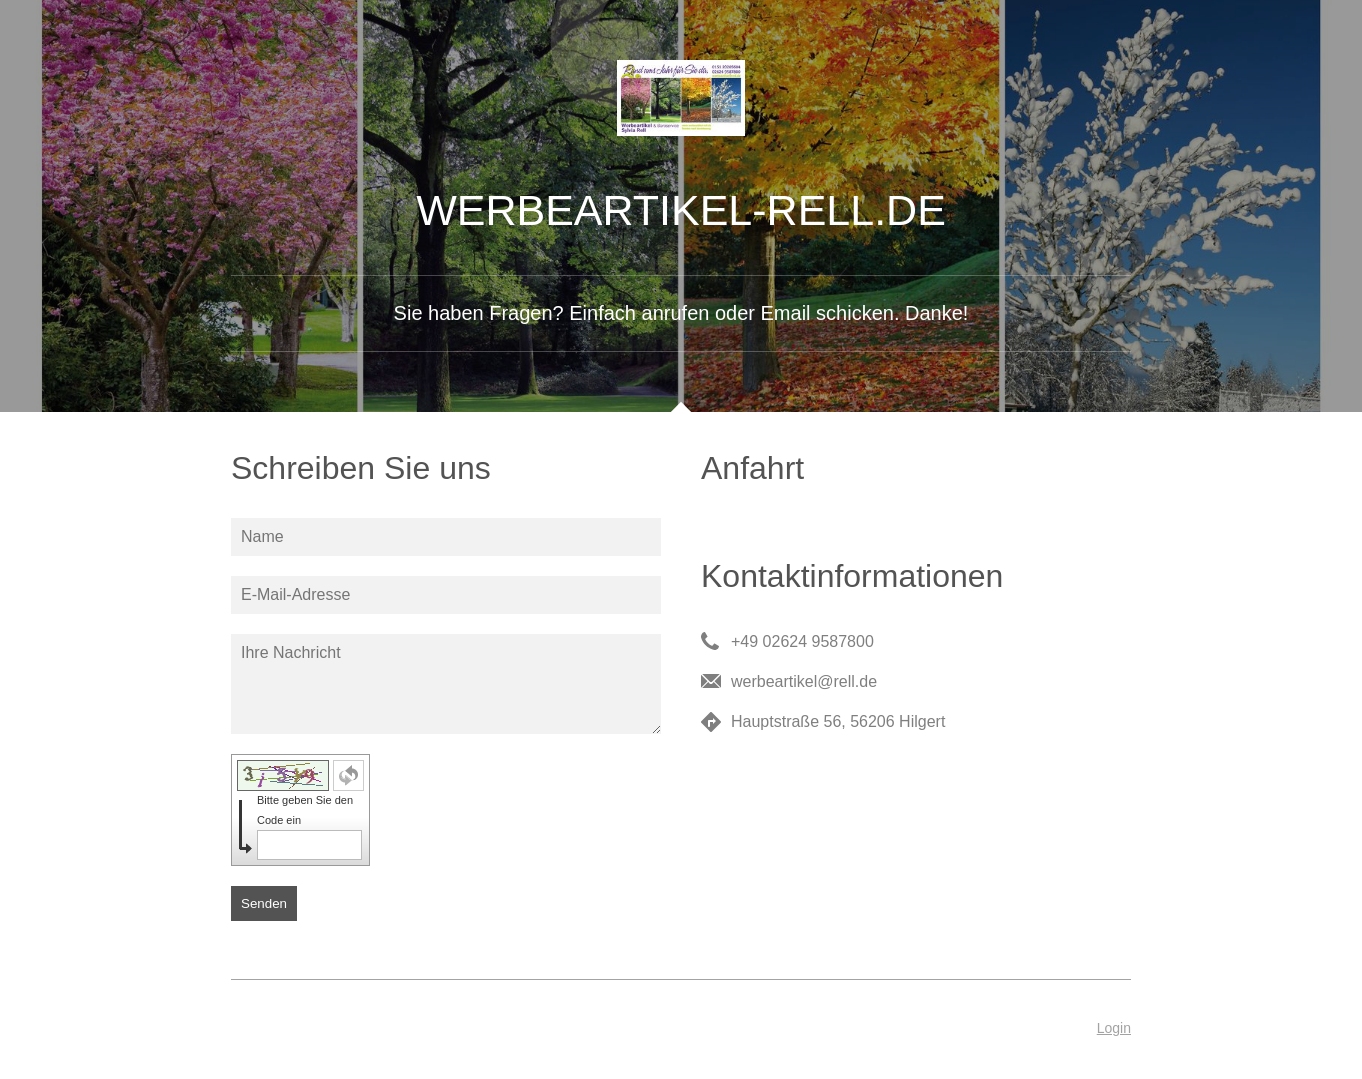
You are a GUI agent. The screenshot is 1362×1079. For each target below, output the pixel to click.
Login (1114, 1028)
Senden (264, 903)
